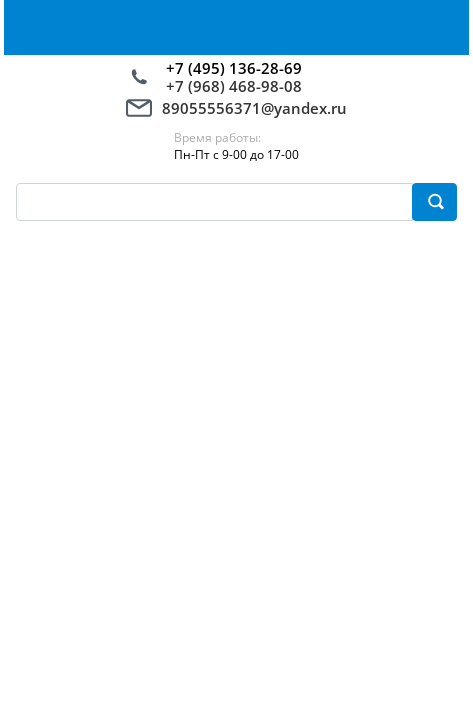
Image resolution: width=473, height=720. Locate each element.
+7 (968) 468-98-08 (234, 86)
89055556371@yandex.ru (254, 108)
